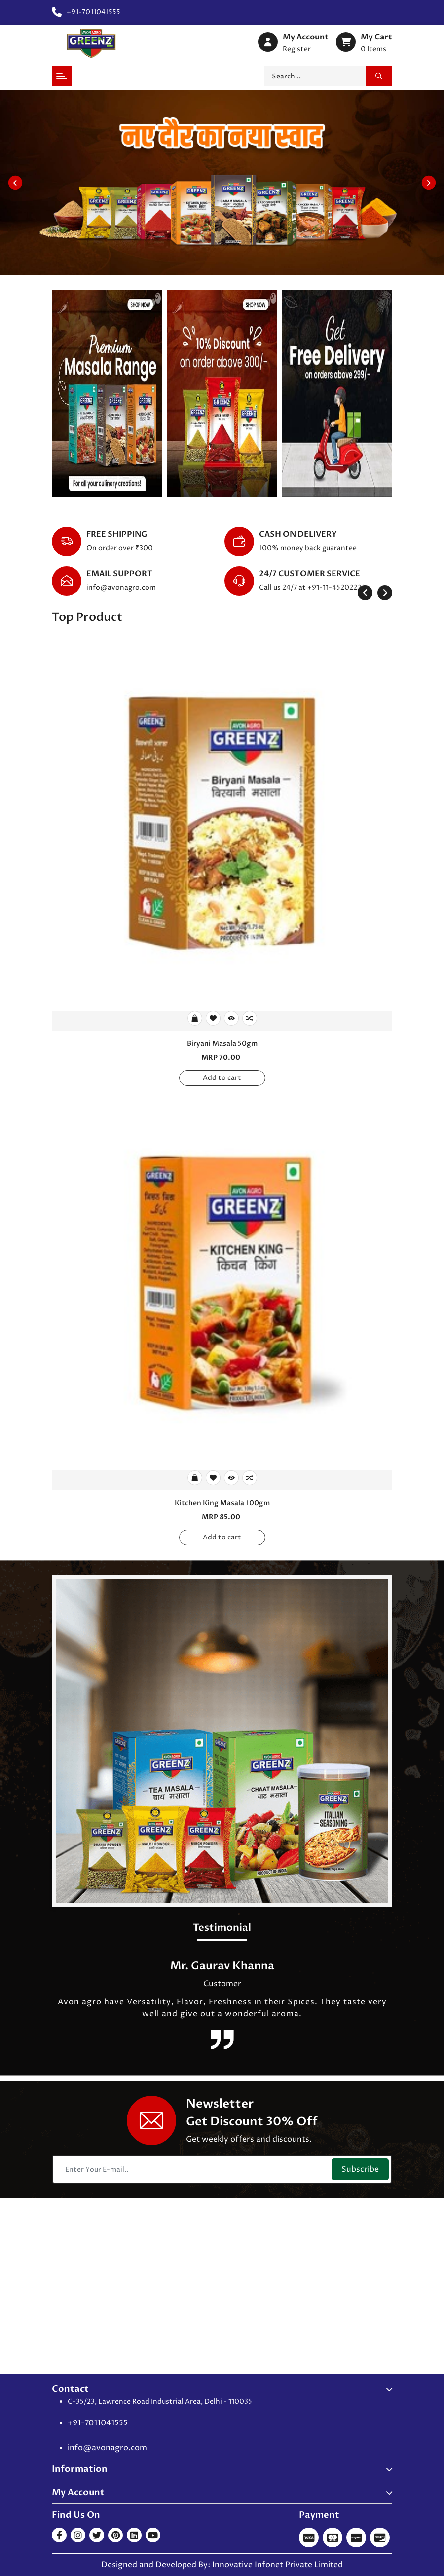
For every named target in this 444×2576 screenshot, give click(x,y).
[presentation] (365, 592)
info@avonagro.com (121, 587)
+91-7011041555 (98, 2423)
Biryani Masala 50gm (222, 1043)
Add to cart (222, 1077)
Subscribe (360, 2169)
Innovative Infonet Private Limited (277, 2565)
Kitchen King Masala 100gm (222, 1503)
